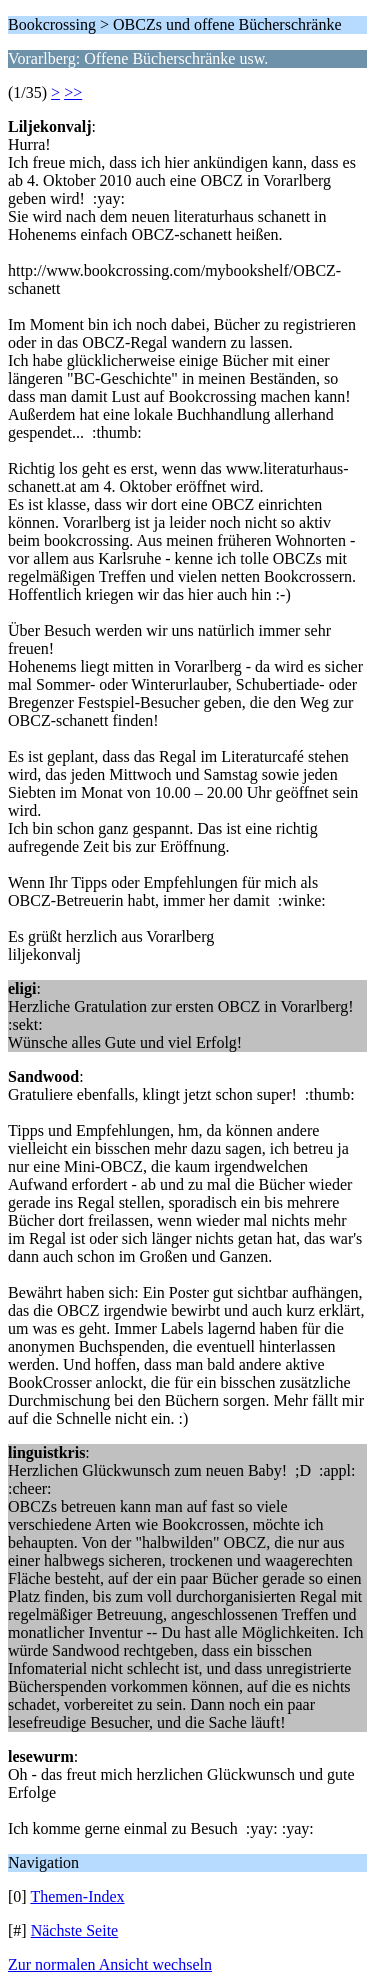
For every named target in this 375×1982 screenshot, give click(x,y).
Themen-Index (77, 1896)
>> (73, 92)
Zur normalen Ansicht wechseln (110, 1964)
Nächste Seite (75, 1930)
